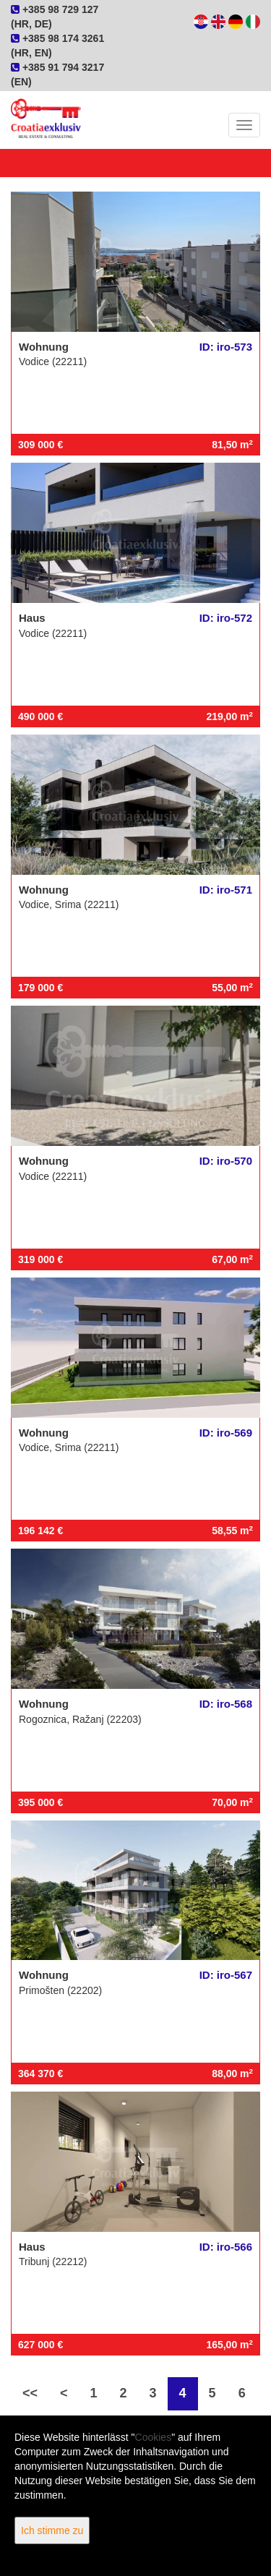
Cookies (153, 2437)
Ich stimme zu (52, 2530)
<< (30, 2393)
